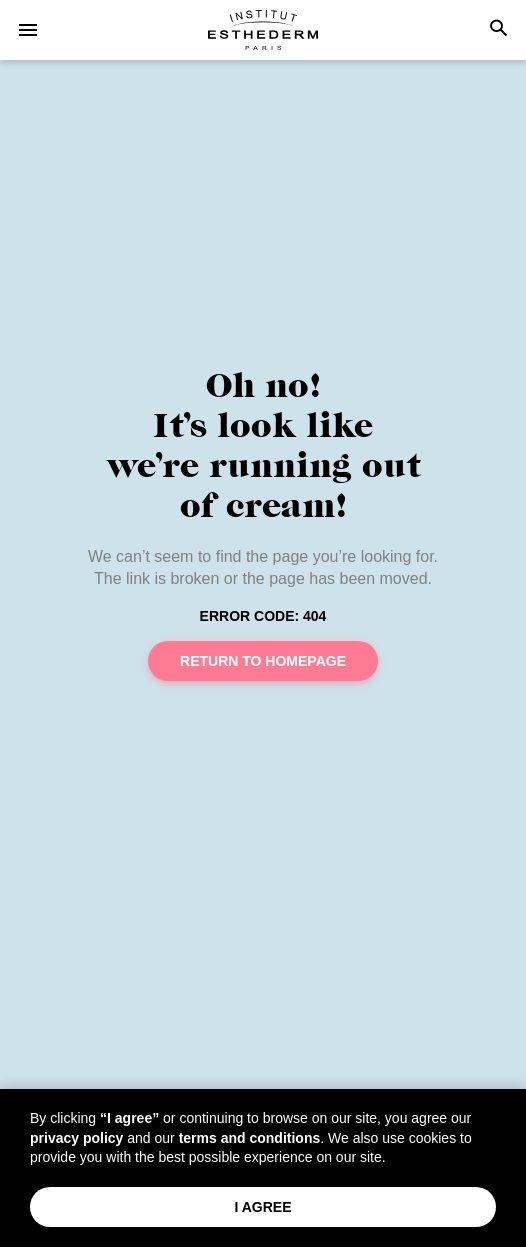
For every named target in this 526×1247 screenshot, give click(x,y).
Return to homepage (263, 661)
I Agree (262, 1207)
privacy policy (76, 1138)
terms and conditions (250, 1138)
